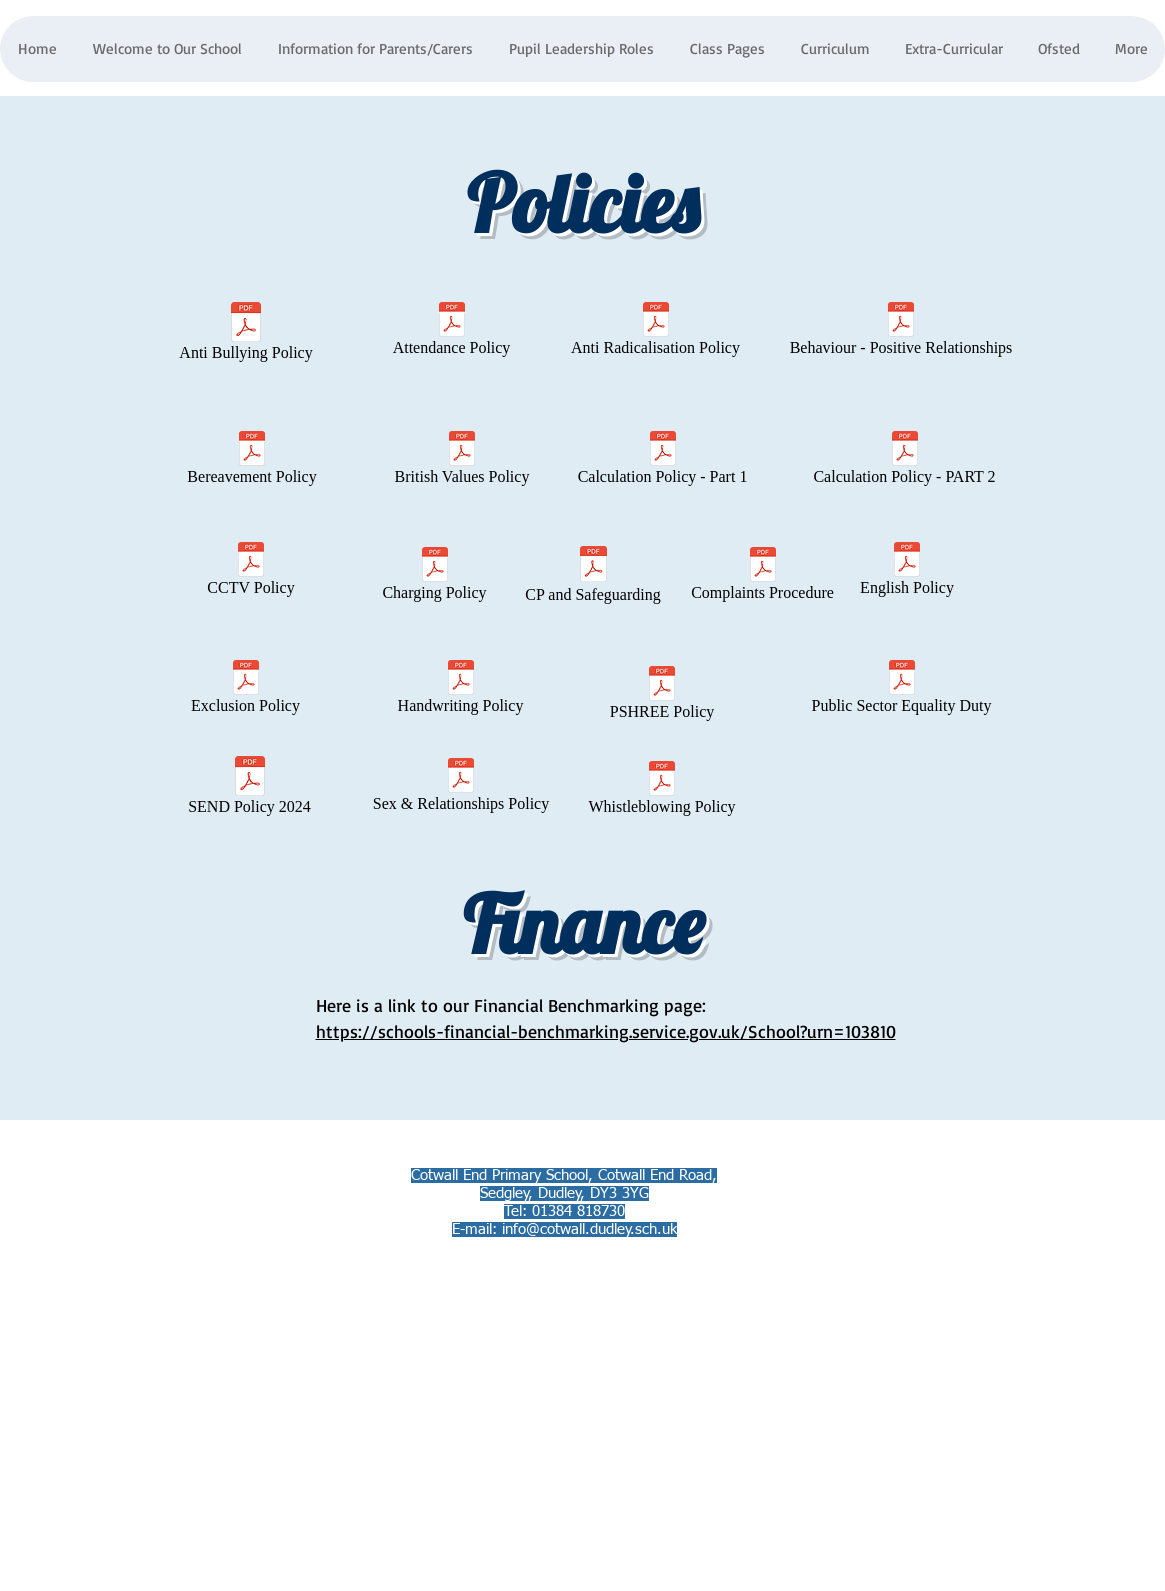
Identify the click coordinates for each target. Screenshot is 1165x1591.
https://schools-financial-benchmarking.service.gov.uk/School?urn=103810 (606, 1031)
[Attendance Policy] (452, 333)
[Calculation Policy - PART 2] (905, 462)
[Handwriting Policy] (461, 691)
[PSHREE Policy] (662, 697)
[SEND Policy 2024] (250, 789)
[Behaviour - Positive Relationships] (901, 333)
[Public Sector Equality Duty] (902, 691)
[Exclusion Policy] (246, 691)
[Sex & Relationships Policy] (461, 789)
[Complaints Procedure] (763, 578)
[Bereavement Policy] (252, 462)
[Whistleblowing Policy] (662, 792)
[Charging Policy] (435, 578)
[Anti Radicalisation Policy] (656, 333)
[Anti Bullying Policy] (246, 335)
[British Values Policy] (462, 462)
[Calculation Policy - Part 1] (663, 462)
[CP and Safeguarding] (593, 577)
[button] (374, 49)
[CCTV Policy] (251, 573)
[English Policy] (907, 573)
